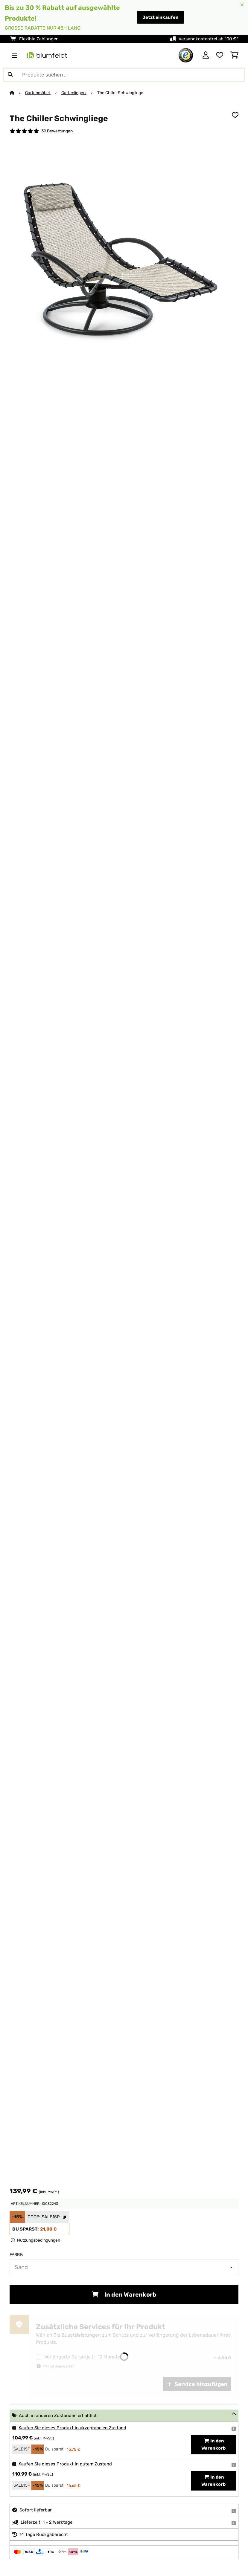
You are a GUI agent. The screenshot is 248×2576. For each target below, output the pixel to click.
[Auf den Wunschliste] (235, 115)
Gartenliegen (73, 92)
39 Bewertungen (57, 131)
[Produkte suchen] (124, 75)
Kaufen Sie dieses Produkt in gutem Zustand (65, 2464)
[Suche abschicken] (10, 74)
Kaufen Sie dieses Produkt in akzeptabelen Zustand (72, 2427)
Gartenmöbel (38, 92)
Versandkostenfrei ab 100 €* (208, 39)
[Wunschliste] (219, 55)
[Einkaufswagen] (234, 55)
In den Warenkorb (124, 2294)
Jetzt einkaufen (160, 17)
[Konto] (206, 55)
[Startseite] (17, 92)
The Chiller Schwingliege (120, 92)
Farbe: (16, 2254)
